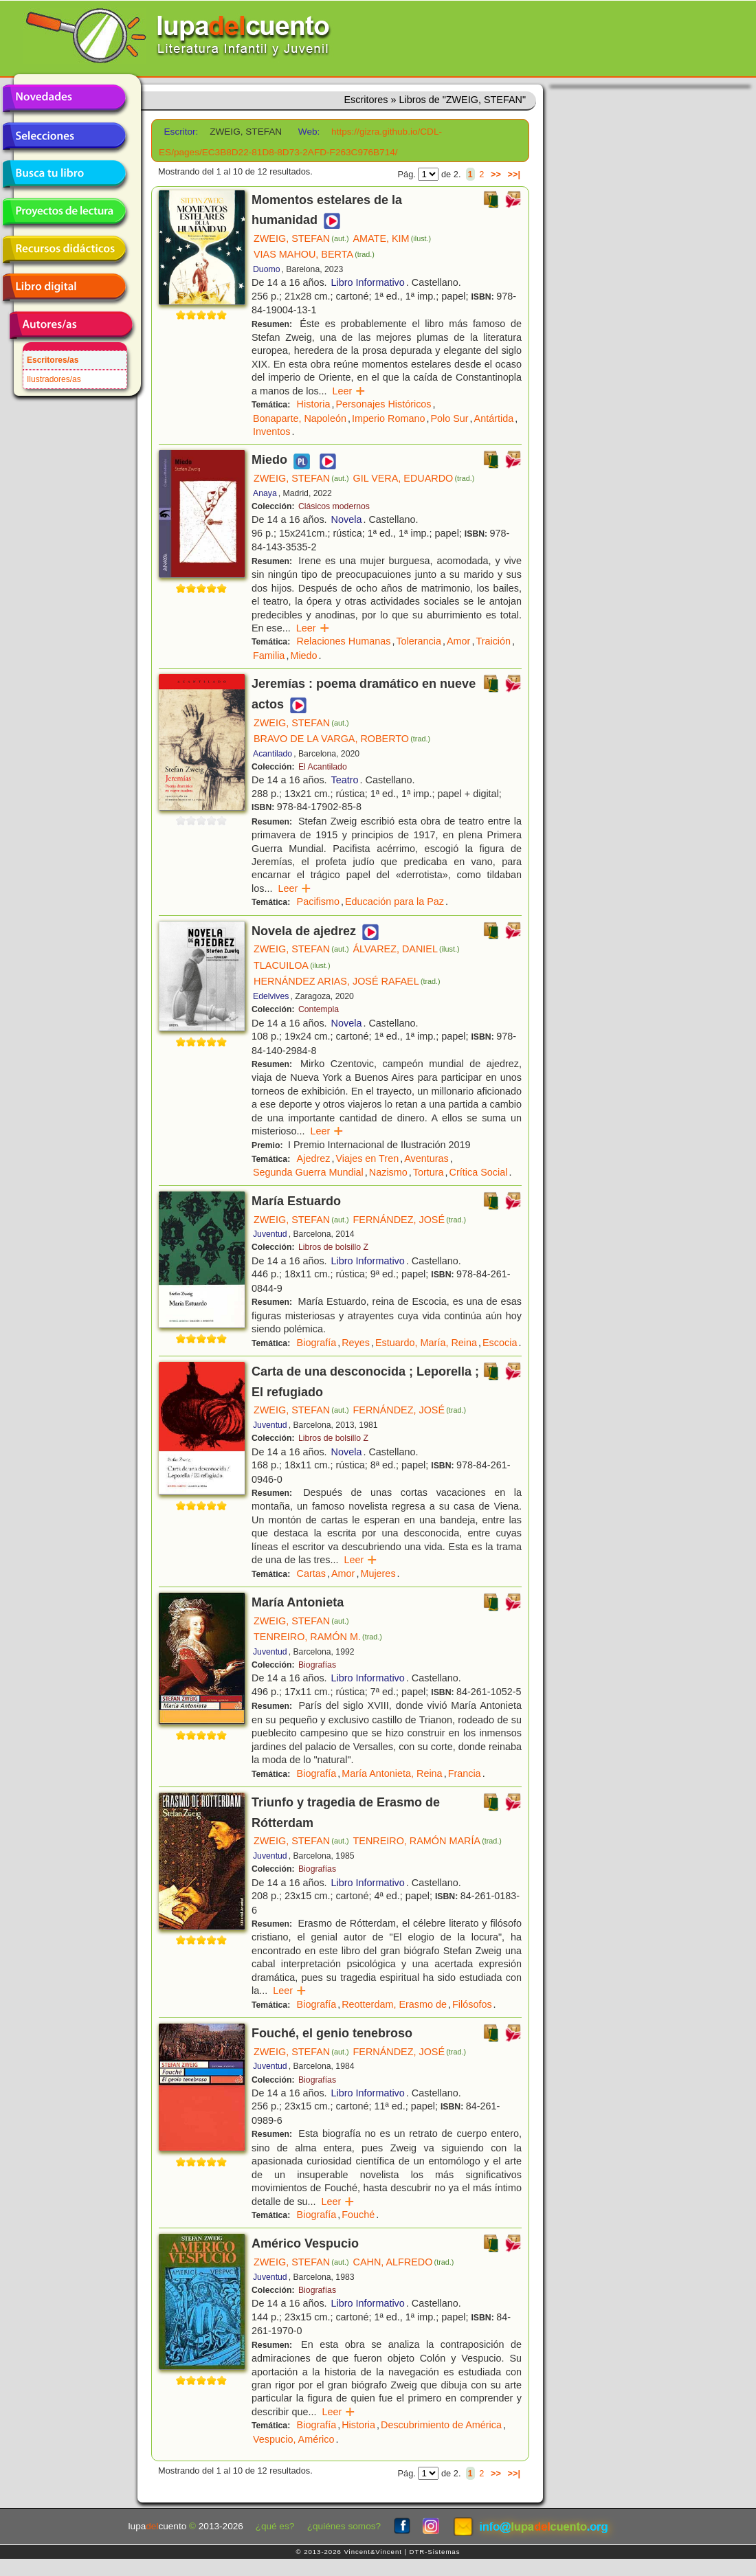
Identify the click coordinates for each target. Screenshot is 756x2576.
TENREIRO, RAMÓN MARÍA (427, 1840)
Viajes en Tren (367, 1158)
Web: (309, 131)
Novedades (64, 98)
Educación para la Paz (394, 901)
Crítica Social (478, 1172)
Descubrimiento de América (441, 2424)
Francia (464, 1773)
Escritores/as (52, 360)
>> (496, 174)
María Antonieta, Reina (392, 1773)
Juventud (270, 1234)
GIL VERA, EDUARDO (414, 478)
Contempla (318, 1009)
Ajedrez (314, 1158)
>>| (513, 174)
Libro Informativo (368, 282)
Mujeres (377, 1573)
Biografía (317, 1342)
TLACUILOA (292, 965)
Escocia (499, 1342)
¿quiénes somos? (344, 2526)
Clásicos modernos (334, 506)
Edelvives (271, 996)
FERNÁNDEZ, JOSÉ (409, 1219)
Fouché (358, 2214)
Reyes (356, 1342)
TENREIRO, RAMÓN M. (318, 1636)
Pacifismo (318, 901)
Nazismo (388, 1172)
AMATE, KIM (392, 238)
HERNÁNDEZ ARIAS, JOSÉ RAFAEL (347, 981)
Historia (314, 404)
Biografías (317, 1665)
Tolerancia (418, 641)
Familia (269, 655)
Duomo (266, 269)
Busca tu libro (64, 174)
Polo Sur (449, 418)
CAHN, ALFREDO (403, 2261)
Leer (349, 390)
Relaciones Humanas (344, 641)
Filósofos (472, 2004)
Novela (346, 519)
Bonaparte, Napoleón (299, 418)
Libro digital (64, 287)
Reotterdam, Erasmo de (394, 2004)
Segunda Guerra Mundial (308, 1172)
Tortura (428, 1172)
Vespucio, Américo (293, 2439)
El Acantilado (322, 767)
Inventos (271, 431)
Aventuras (426, 1158)
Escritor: (181, 131)
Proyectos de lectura (64, 211)
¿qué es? (275, 2526)
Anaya (265, 493)
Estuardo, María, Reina (426, 1342)
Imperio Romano (388, 418)
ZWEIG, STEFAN (301, 238)
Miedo (303, 655)
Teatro (345, 779)
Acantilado (272, 754)
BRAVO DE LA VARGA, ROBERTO (342, 738)
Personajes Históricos (383, 404)
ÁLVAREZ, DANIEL (406, 948)
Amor (458, 641)
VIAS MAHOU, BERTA (314, 254)
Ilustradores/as (54, 379)
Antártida (494, 418)
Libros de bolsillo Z (333, 1247)
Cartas (311, 1573)
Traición (493, 641)
